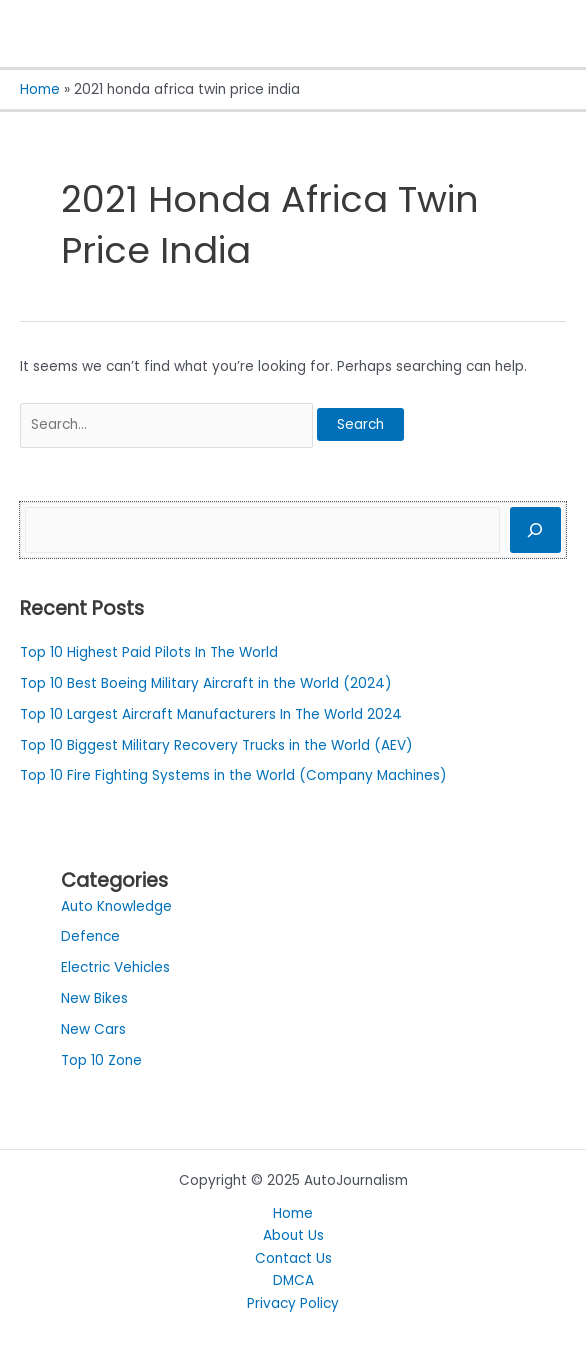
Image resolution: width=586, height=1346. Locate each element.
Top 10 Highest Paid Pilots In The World (149, 652)
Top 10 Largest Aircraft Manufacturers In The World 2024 (211, 714)
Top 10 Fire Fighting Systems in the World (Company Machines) (233, 775)
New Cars (93, 1029)
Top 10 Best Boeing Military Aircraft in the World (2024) (206, 683)
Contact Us (293, 1258)
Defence (90, 936)
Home (293, 1213)
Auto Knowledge (116, 906)
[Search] (535, 530)
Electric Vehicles (115, 967)
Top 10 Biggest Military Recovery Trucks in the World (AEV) (216, 745)
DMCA (293, 1280)
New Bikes (94, 998)
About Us (293, 1235)
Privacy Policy (293, 1303)
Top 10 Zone (101, 1060)
